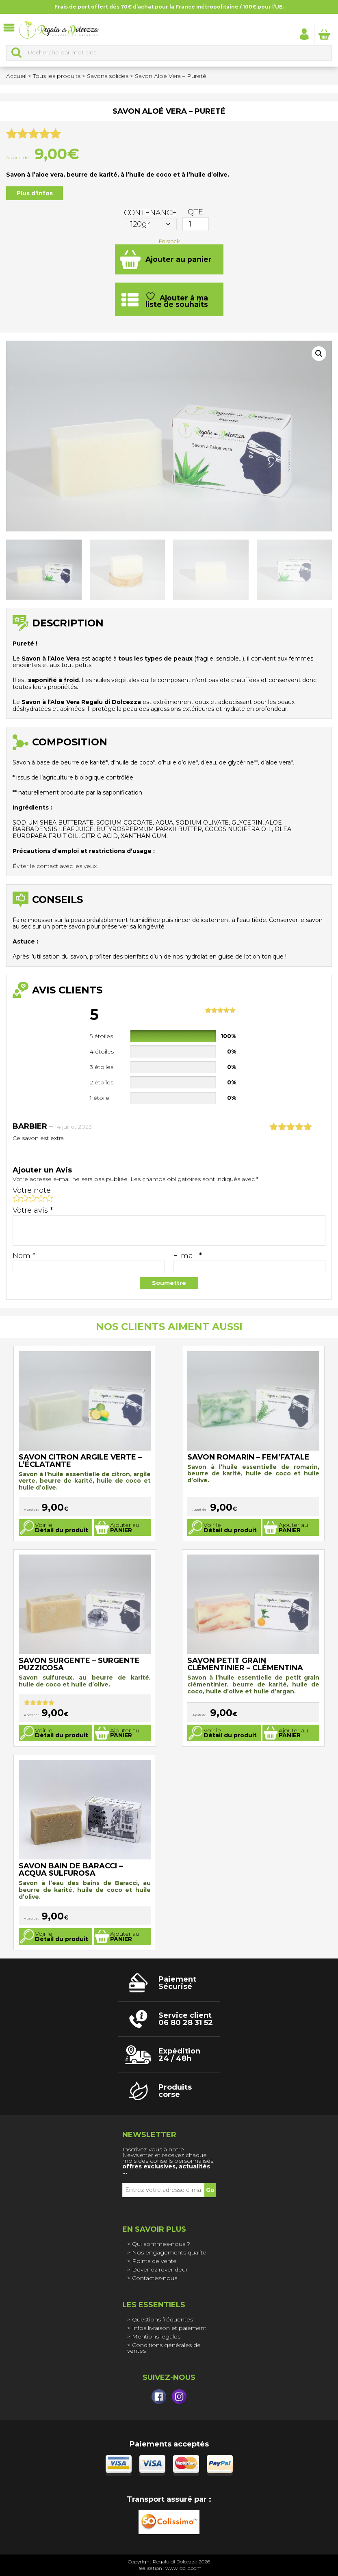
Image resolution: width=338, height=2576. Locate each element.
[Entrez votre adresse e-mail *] (163, 2190)
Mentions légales (156, 2336)
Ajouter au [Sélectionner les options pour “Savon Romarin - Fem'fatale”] (293, 1527)
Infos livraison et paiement (169, 2328)
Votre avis (33, 1210)
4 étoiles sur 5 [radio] (41, 1198)
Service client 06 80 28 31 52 (185, 2019)
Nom (24, 1255)
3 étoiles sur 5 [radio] (33, 1198)
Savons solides (107, 76)
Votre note (32, 1190)
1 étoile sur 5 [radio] (17, 1198)
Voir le (61, 1527)
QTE (195, 211)
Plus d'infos (35, 193)
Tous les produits (56, 76)
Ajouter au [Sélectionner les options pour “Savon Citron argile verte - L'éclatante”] (124, 1527)
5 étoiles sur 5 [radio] (49, 1198)
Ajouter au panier (178, 259)
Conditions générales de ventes (164, 2348)
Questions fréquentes (162, 2319)
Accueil (16, 76)
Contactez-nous (154, 2278)
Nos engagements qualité (169, 2252)
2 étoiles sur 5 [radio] (25, 1198)
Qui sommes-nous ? (161, 2244)
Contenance (150, 212)
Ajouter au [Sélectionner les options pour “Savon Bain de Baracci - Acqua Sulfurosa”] (124, 1936)
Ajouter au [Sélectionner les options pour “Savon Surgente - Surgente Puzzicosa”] (124, 1733)
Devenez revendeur (160, 2269)
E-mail (187, 1255)
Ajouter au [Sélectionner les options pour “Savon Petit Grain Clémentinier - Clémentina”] (293, 1733)
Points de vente (154, 2261)
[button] (319, 353)
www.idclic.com (183, 2568)
